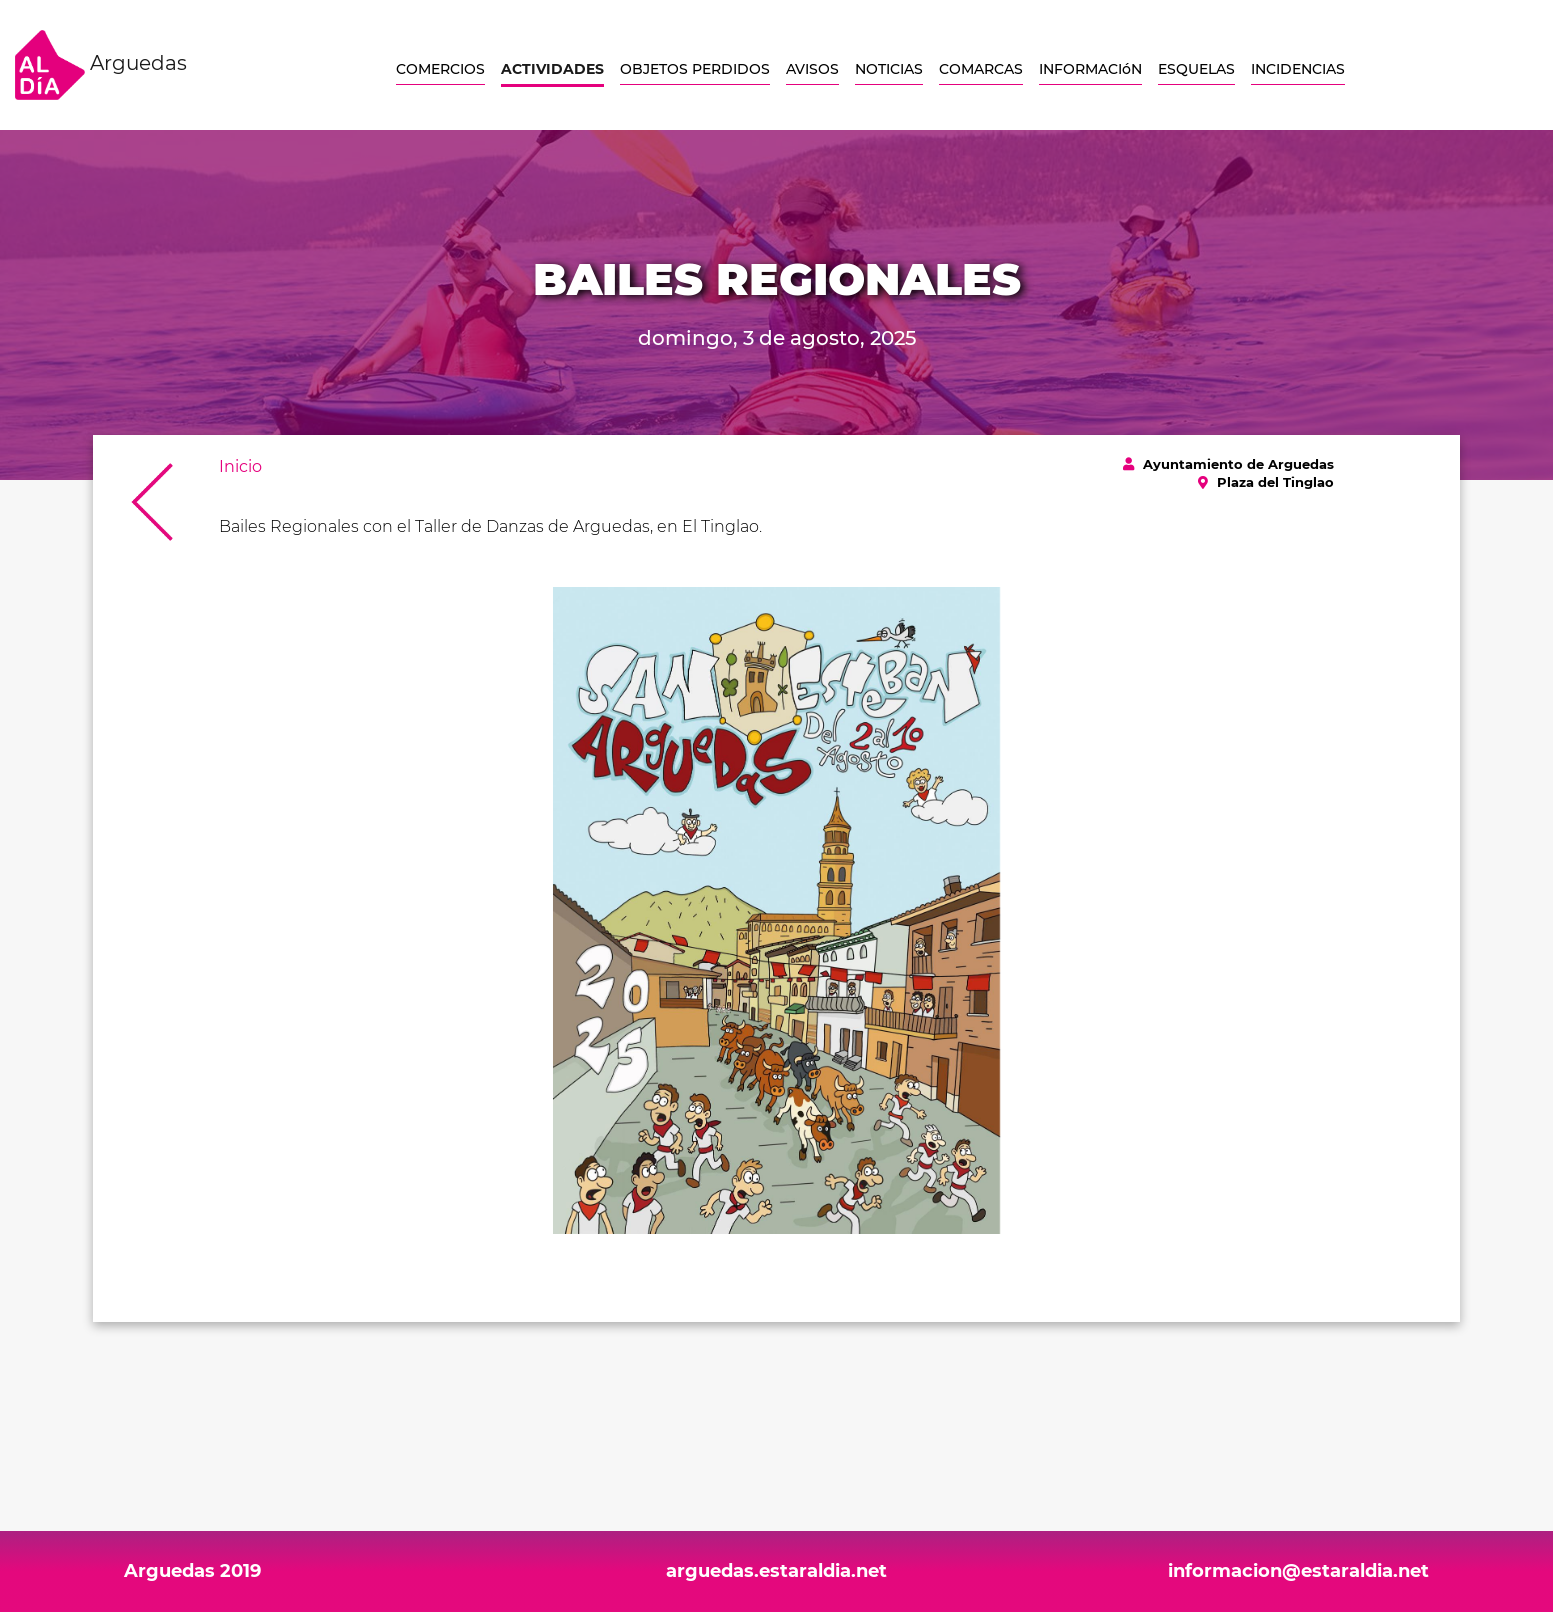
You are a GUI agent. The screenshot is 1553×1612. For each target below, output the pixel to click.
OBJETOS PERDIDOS (695, 69)
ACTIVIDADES (552, 69)
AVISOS (812, 69)
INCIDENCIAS (1298, 69)
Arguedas (101, 65)
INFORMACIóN (1090, 69)
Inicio (240, 466)
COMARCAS (981, 69)
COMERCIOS (440, 69)
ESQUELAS (1196, 69)
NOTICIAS (889, 69)
